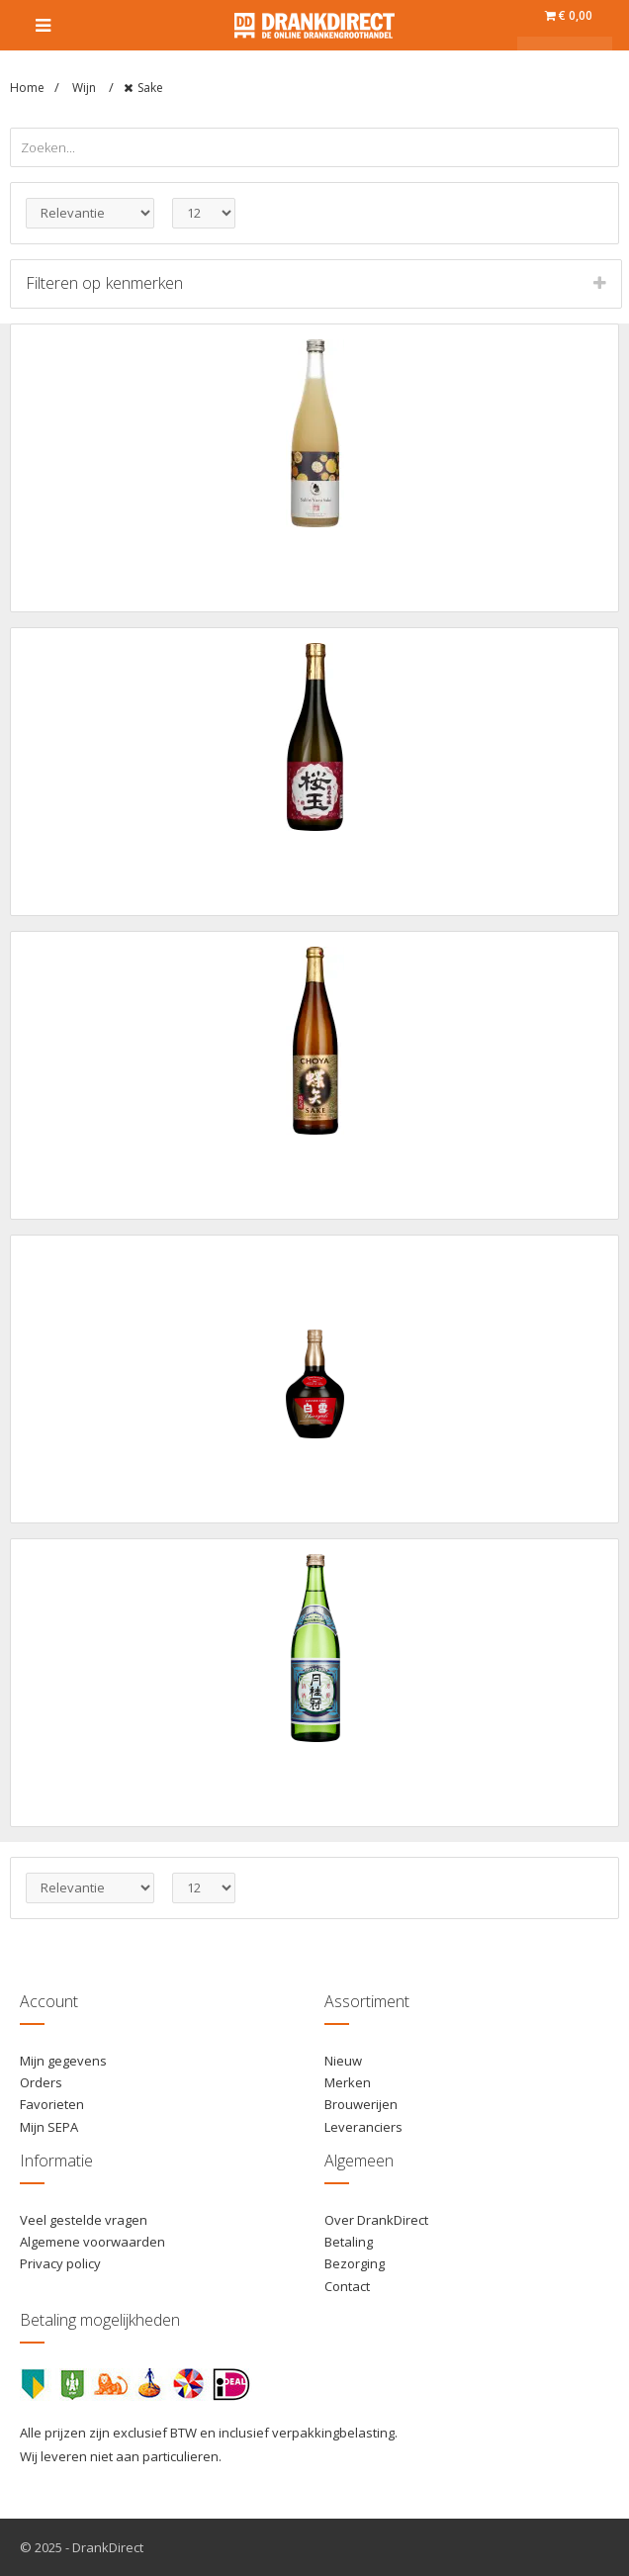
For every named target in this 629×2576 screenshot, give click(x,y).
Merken (347, 2082)
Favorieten (52, 2104)
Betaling (348, 2242)
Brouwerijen (361, 2104)
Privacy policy (60, 2263)
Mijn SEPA (49, 2127)
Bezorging (354, 2263)
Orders (41, 2082)
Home (27, 87)
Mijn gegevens (63, 2061)
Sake (150, 87)
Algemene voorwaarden (92, 2242)
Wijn (85, 87)
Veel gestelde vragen (83, 2220)
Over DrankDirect (376, 2220)
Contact (347, 2286)
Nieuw (343, 2061)
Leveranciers (363, 2127)
